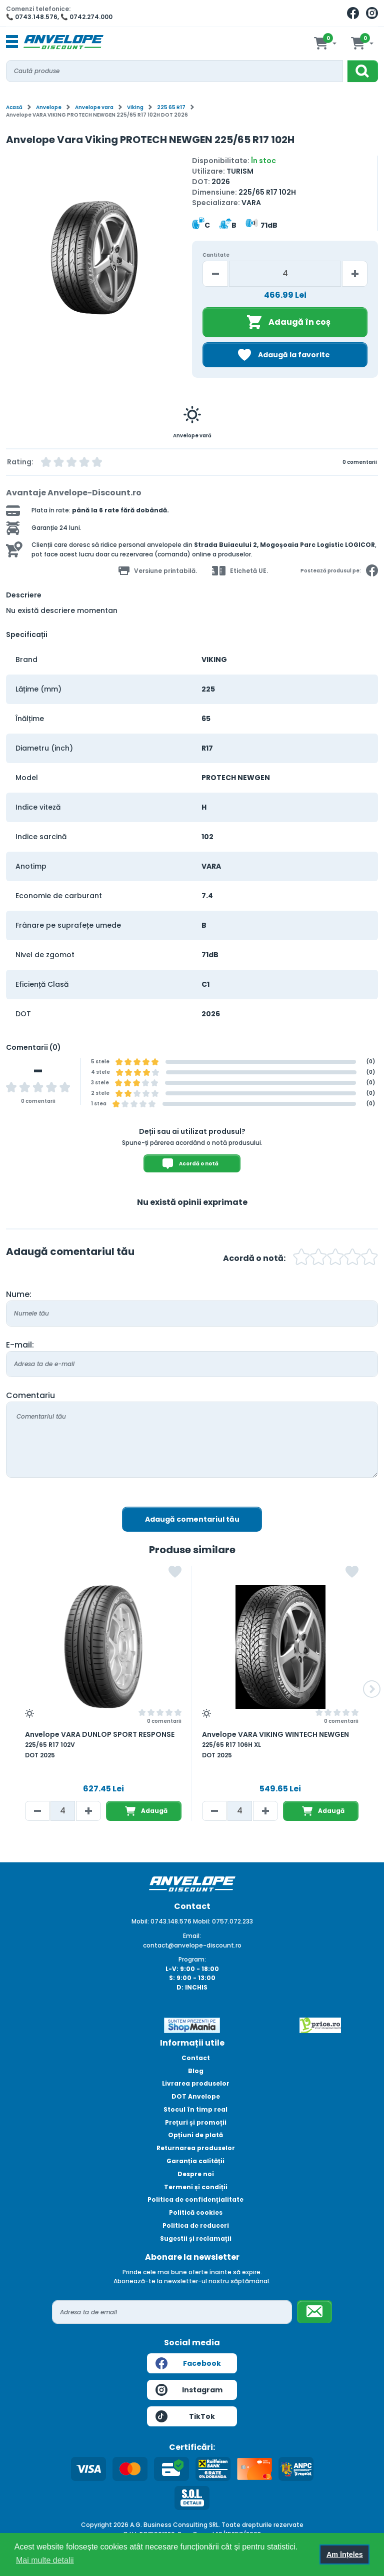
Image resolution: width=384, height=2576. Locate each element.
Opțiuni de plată (195, 2135)
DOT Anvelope (196, 2096)
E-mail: (20, 1345)
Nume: (19, 1294)
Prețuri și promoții (195, 2122)
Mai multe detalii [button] (45, 2560)
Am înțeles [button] (344, 2554)
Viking (135, 107)
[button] (371, 1689)
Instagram (189, 2390)
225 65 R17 (171, 107)
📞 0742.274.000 (86, 17)
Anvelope (49, 107)
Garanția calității (195, 2161)
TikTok (185, 2416)
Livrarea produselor (196, 2083)
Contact (196, 2058)
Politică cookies (195, 2212)
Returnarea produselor (195, 2148)
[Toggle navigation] (12, 42)
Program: (192, 1959)
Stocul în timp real (196, 2109)
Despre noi (196, 2174)
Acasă (14, 107)
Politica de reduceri (195, 2225)
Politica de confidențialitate (196, 2199)
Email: (192, 1935)
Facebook (188, 2363)
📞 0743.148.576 (32, 17)
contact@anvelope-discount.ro (192, 1945)
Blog (196, 2071)
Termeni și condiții (196, 2187)
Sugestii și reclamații (196, 2238)
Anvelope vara (94, 107)
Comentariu (30, 1395)
